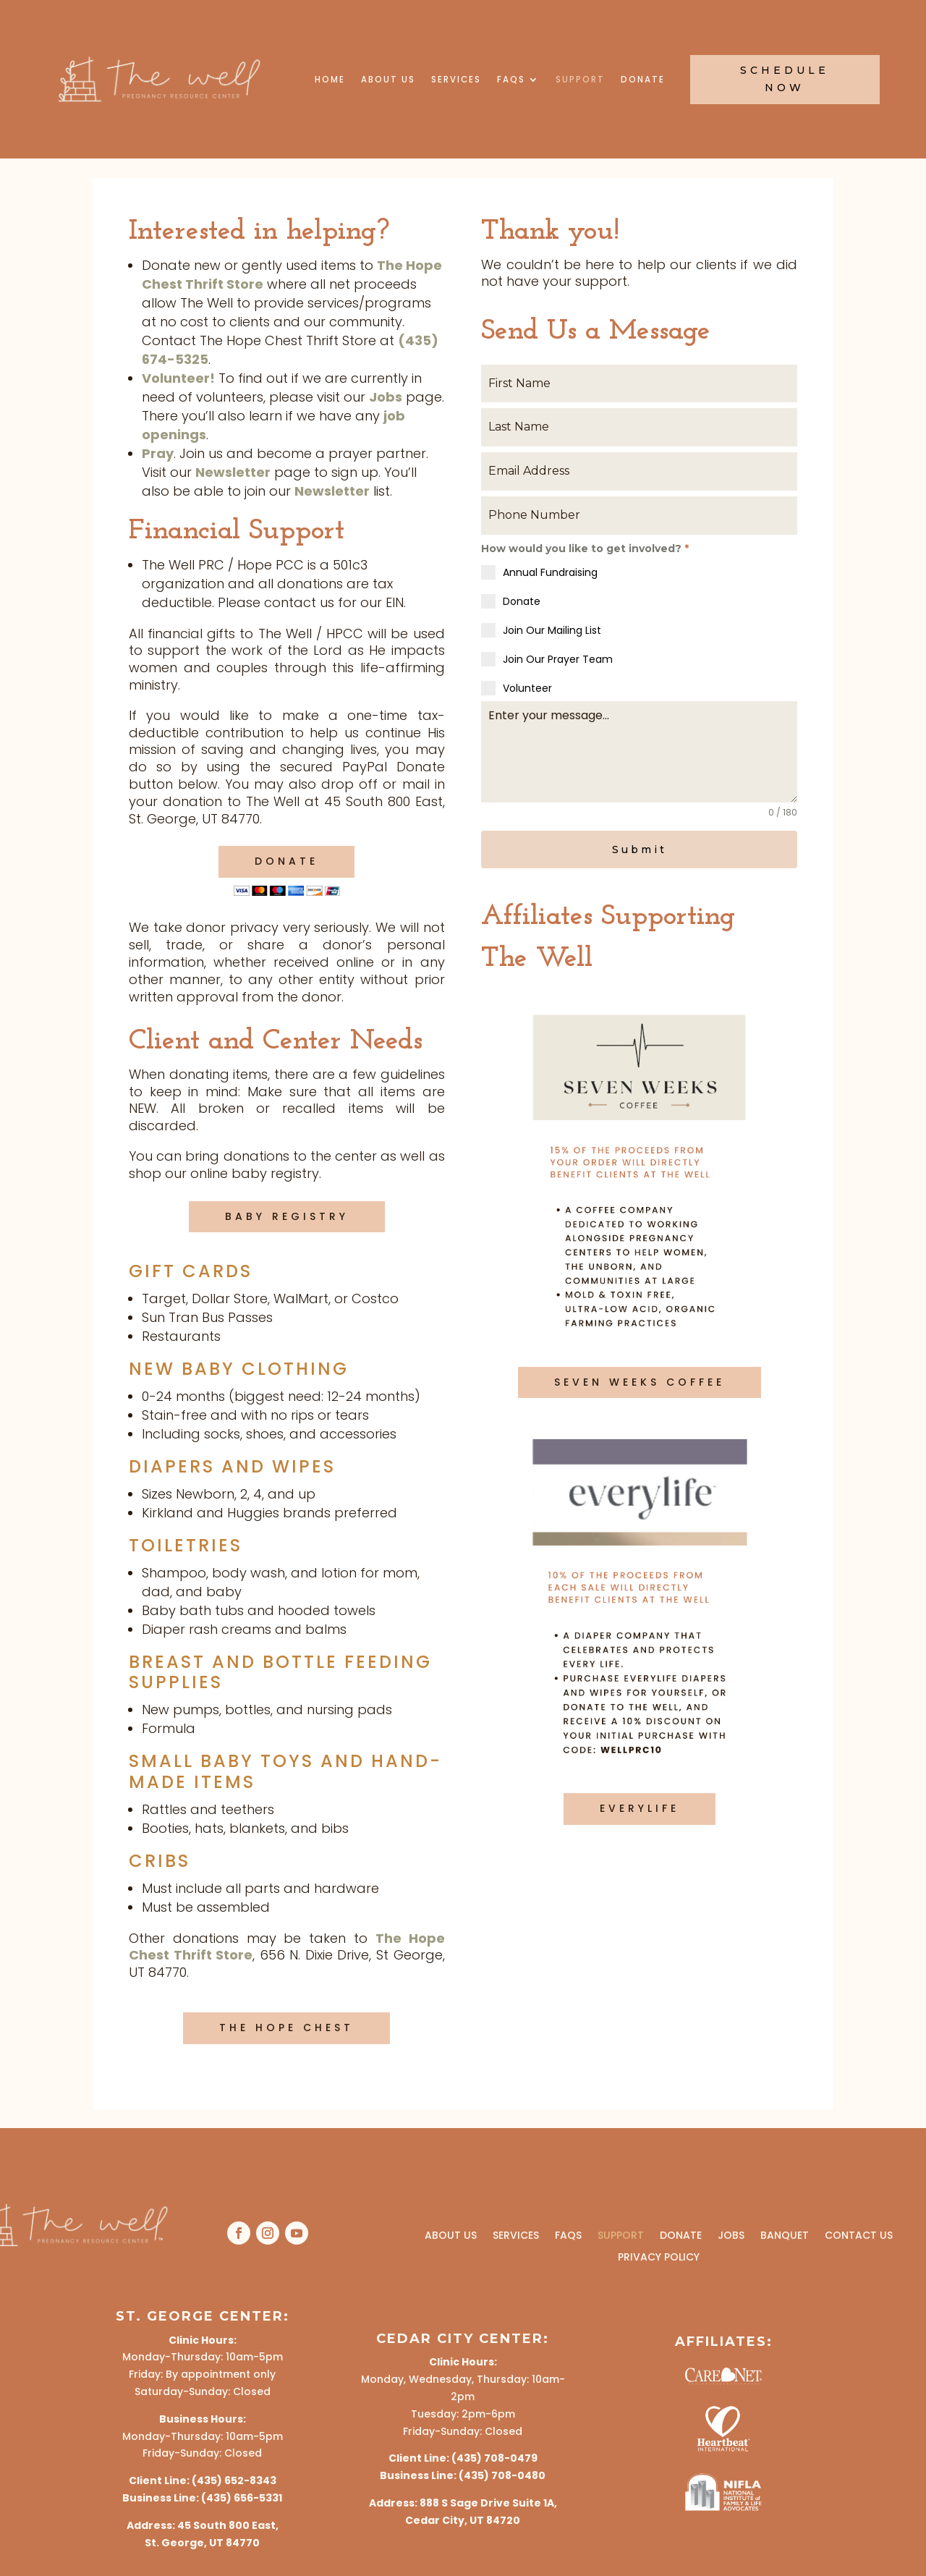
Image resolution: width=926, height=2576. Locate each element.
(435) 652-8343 (234, 2480)
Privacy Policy (659, 2256)
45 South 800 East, (228, 2525)
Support (580, 79)
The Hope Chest (286, 2027)
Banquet (784, 2234)
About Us (388, 79)
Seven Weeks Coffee (639, 1380)
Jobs (385, 397)
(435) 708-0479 (494, 2458)
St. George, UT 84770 (202, 2542)
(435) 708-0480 (502, 2475)
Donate (643, 79)
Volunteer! (178, 378)
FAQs (511, 79)
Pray (158, 453)
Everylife (639, 1806)
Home (330, 79)
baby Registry (287, 1216)
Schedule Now (784, 79)
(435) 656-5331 (241, 2498)
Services (456, 79)
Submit (639, 849)
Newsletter (233, 472)
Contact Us (859, 2234)
